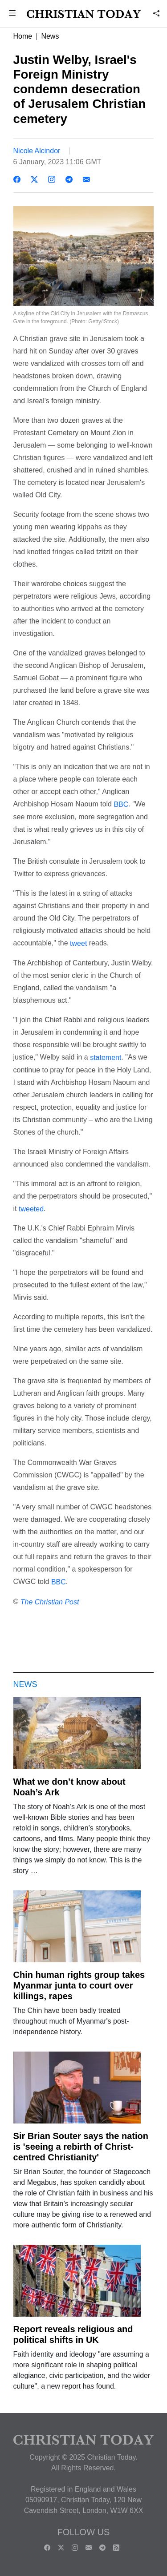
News (50, 36)
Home (23, 36)
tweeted (31, 1208)
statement (105, 1057)
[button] (12, 14)
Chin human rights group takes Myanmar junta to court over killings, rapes (79, 1985)
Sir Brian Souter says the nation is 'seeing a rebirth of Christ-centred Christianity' (80, 2146)
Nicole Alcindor (37, 151)
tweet (78, 943)
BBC (121, 804)
